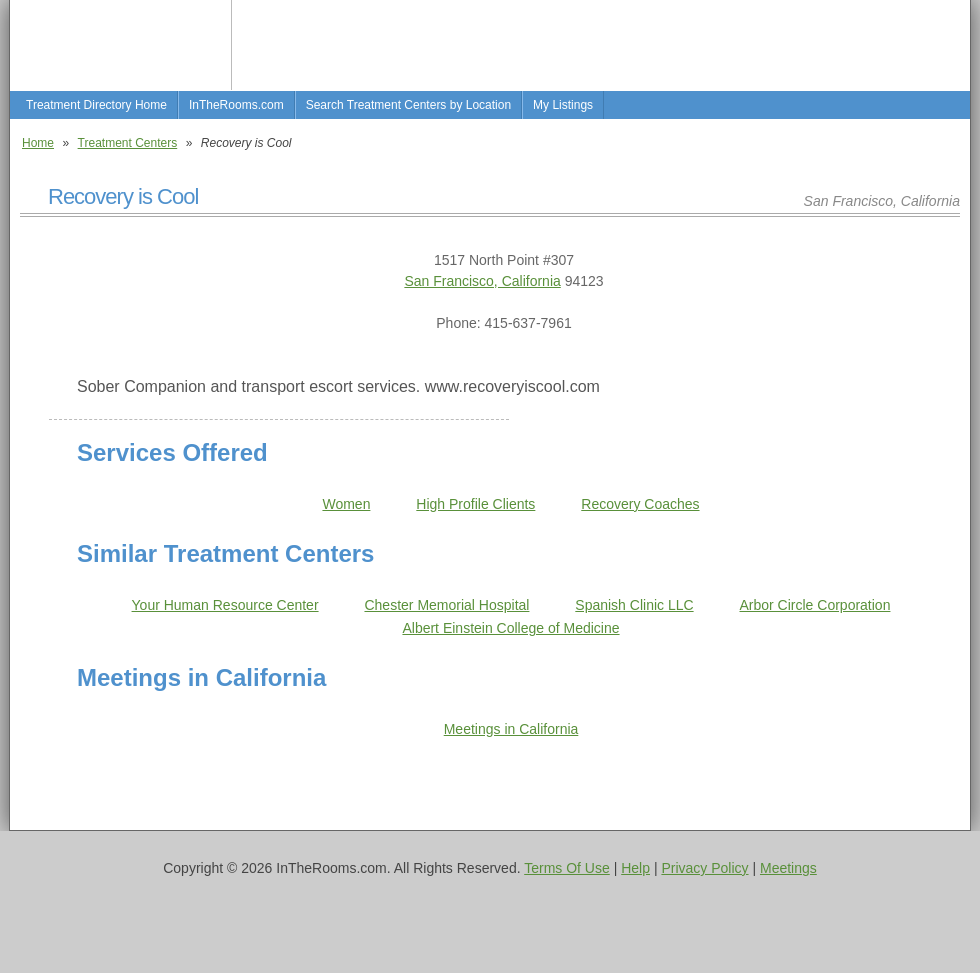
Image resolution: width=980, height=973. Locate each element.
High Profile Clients (475, 504)
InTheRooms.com (236, 105)
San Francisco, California (482, 281)
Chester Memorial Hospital (446, 605)
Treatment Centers (128, 143)
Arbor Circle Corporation (815, 605)
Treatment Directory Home (96, 105)
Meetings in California (511, 729)
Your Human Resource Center (225, 605)
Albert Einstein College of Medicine (510, 628)
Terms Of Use (567, 868)
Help (635, 868)
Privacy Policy (704, 868)
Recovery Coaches (640, 504)
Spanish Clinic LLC (634, 605)
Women (346, 504)
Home (38, 143)
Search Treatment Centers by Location (408, 105)
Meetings (788, 868)
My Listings (563, 105)
